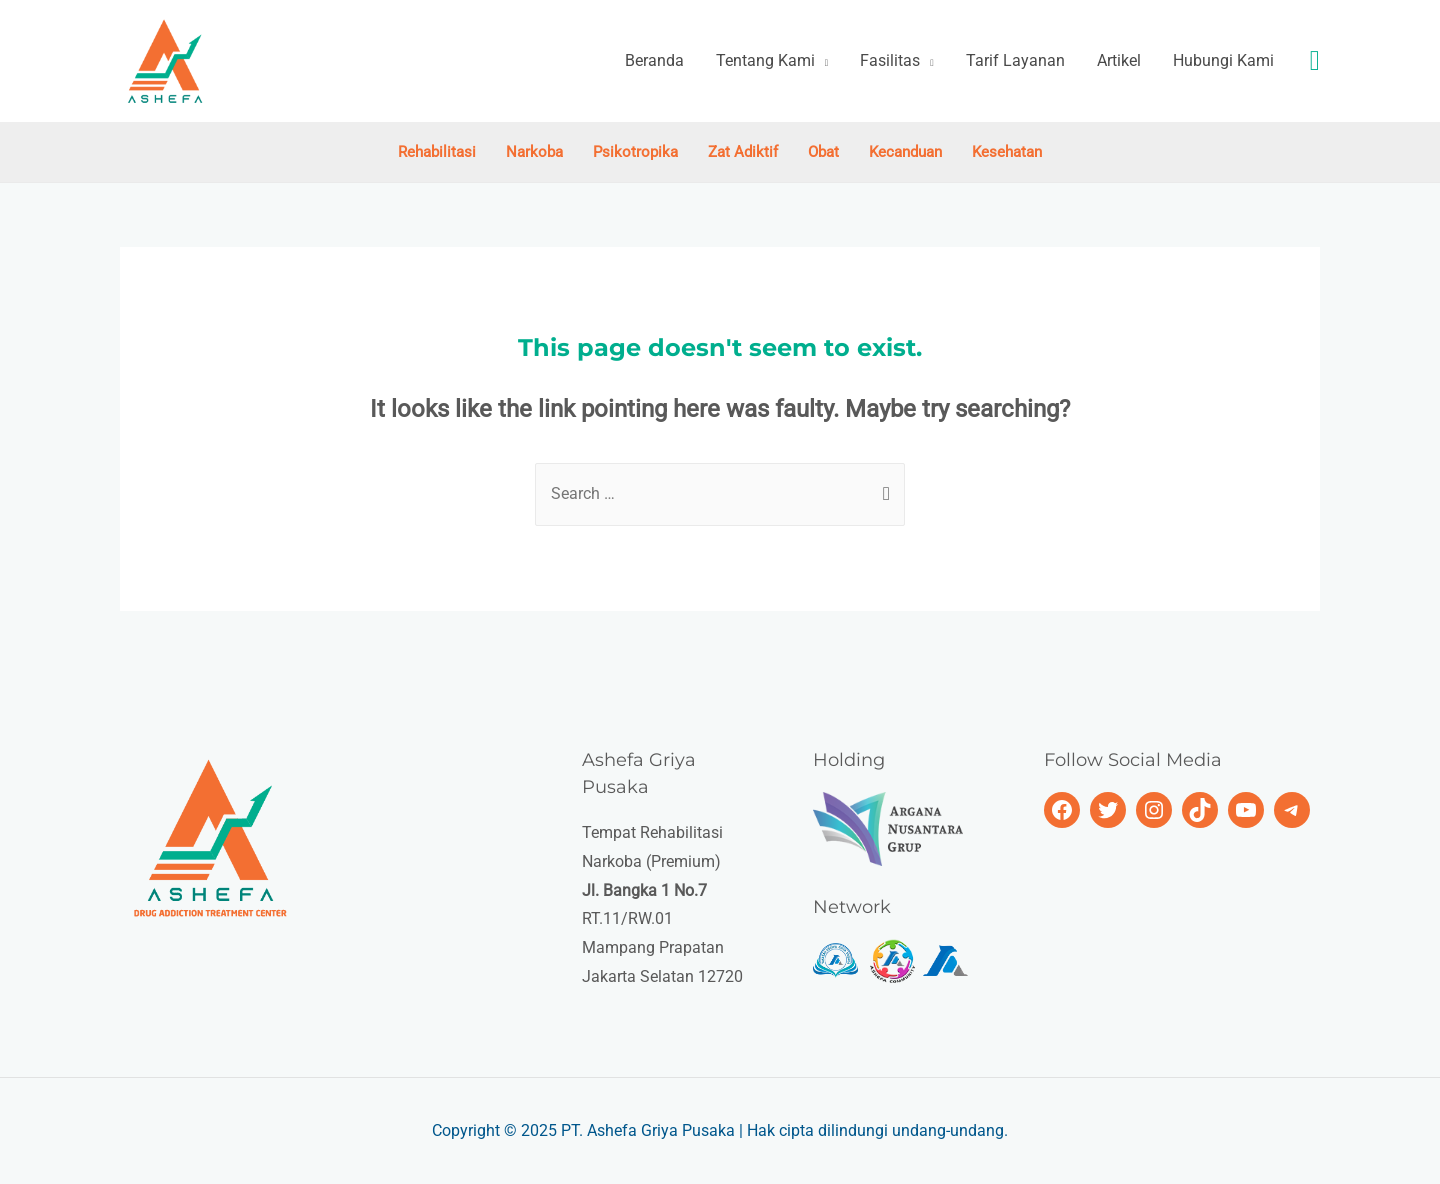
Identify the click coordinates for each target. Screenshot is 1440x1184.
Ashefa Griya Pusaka (661, 1130)
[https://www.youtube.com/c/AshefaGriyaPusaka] (1246, 810)
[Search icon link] (1315, 61)
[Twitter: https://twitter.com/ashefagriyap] (1108, 810)
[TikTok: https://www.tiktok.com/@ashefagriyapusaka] (1200, 810)
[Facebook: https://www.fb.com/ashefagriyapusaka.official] (1062, 810)
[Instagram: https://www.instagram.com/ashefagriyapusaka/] (1154, 810)
